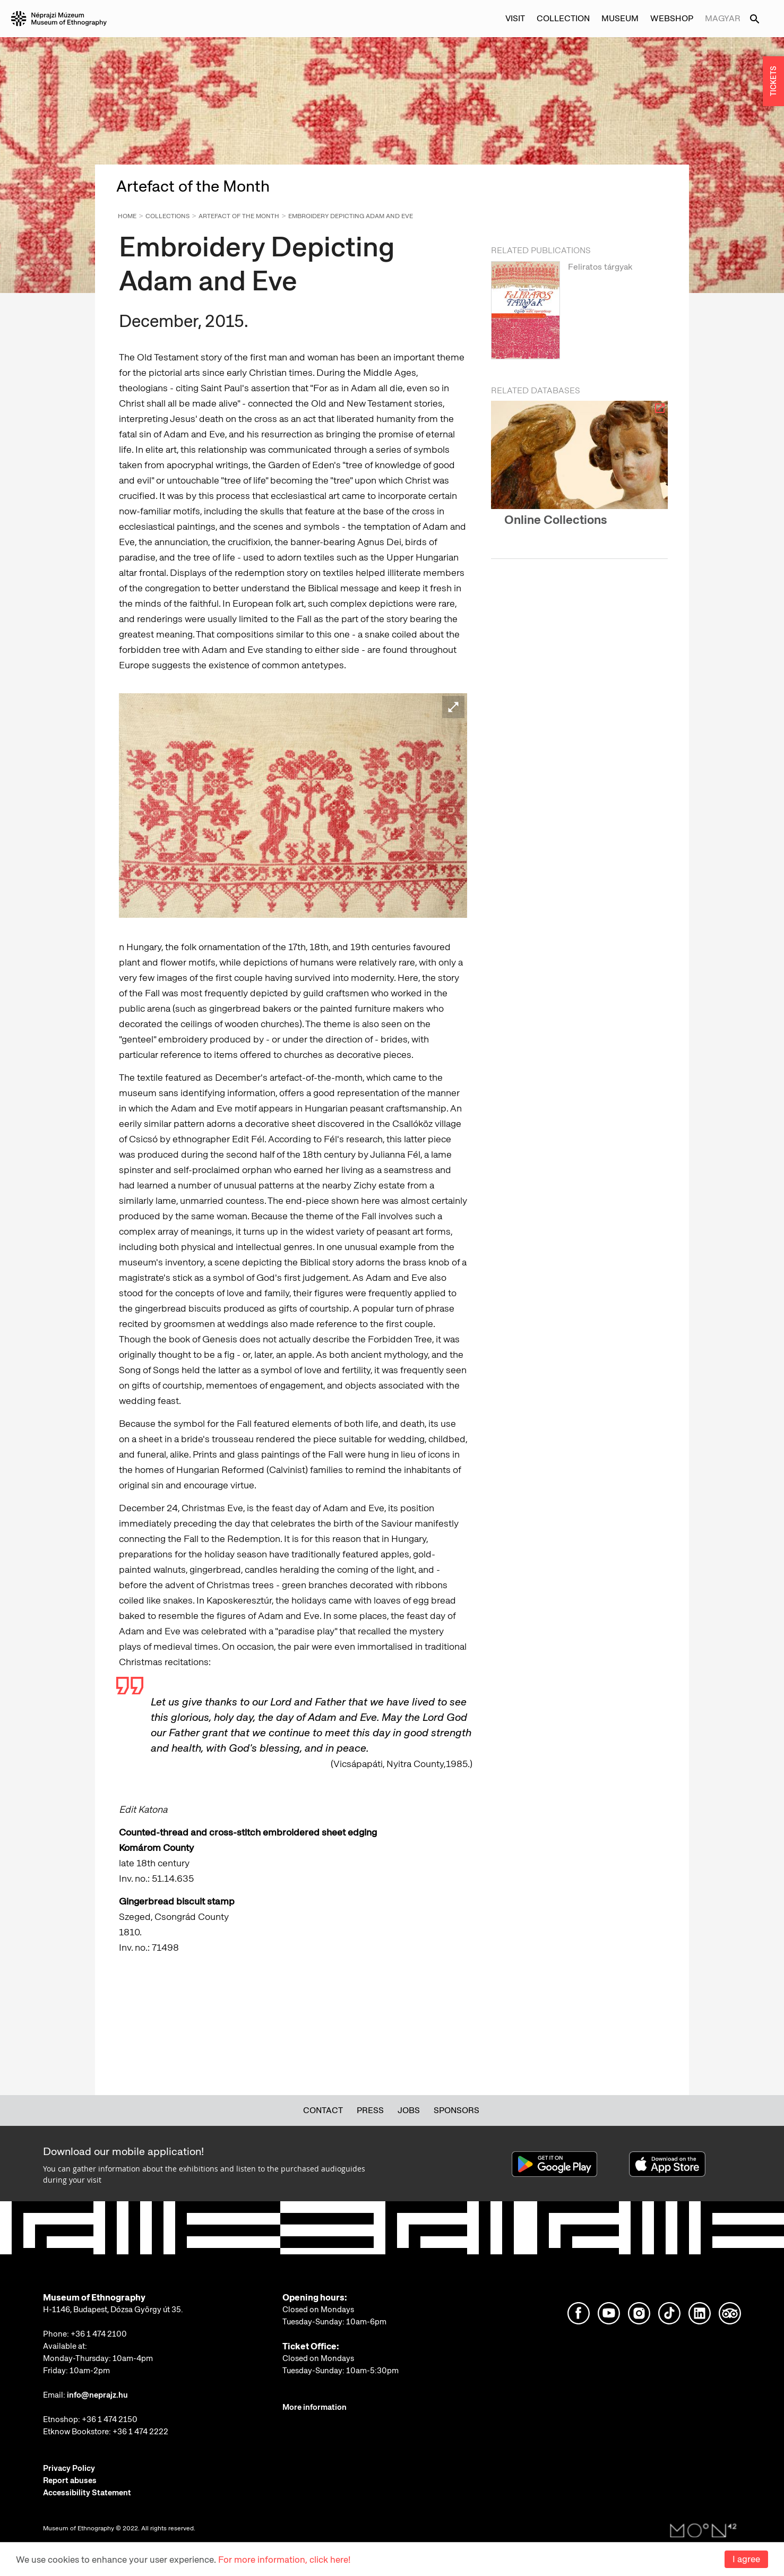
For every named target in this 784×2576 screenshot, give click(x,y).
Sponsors (456, 2110)
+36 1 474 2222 (140, 2431)
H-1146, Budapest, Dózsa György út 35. (113, 2309)
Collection (563, 18)
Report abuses (70, 2480)
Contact (323, 2110)
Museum (620, 18)
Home (127, 216)
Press (370, 2110)
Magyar (722, 18)
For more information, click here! (284, 2559)
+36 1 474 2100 (99, 2334)
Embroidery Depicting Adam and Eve (350, 216)
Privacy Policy (69, 2468)
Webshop (671, 18)
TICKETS (773, 81)
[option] (579, 312)
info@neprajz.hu (97, 2395)
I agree (746, 2559)
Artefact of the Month (239, 216)
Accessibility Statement (87, 2492)
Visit (515, 18)
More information (314, 2407)
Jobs (409, 2110)
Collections (167, 216)
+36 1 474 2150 (109, 2419)
